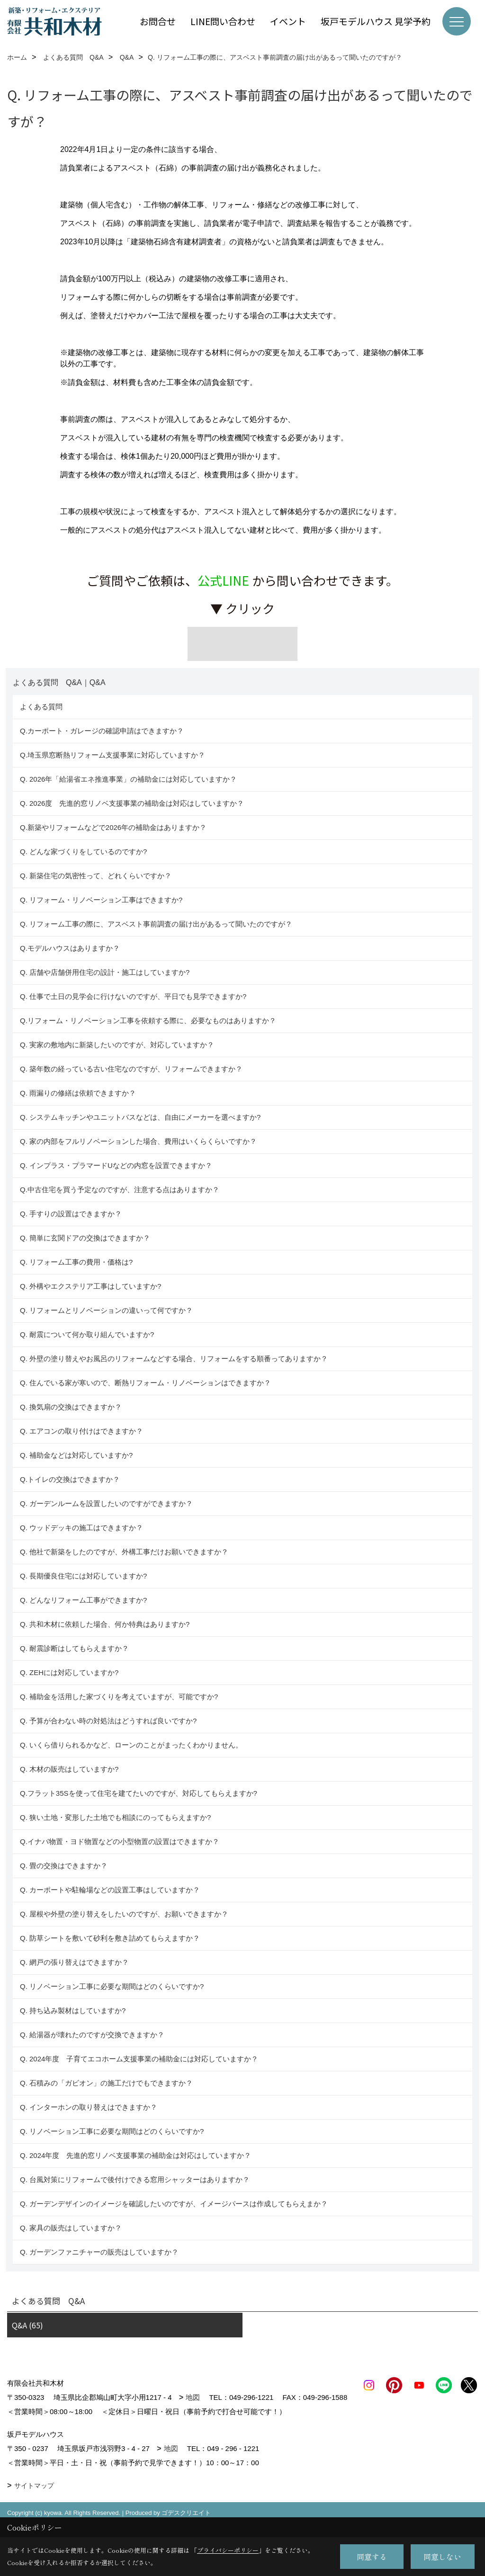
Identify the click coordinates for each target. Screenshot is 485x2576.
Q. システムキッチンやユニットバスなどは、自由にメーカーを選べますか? (140, 1117)
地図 (193, 2397)
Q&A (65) (27, 2325)
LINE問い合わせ (222, 21)
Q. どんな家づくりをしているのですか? (83, 851)
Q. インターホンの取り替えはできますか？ (88, 2107)
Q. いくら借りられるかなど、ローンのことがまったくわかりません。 (131, 1745)
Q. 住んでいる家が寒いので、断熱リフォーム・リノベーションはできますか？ (145, 1383)
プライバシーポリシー (228, 2550)
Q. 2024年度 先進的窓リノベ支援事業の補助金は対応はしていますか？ (135, 2155)
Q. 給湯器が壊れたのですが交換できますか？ (92, 2035)
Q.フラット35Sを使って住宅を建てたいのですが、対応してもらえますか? (138, 1793)
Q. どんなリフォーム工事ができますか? (83, 1600)
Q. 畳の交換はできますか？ (64, 1866)
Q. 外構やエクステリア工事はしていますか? (90, 1286)
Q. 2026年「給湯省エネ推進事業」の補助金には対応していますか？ (128, 779)
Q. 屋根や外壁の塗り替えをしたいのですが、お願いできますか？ (124, 1914)
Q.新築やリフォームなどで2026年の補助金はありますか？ (113, 827)
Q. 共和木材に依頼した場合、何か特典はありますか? (104, 1624)
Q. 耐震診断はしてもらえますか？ (74, 1648)
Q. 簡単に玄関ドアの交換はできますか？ (85, 1238)
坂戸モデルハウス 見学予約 (376, 21)
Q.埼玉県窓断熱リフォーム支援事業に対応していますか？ (112, 755)
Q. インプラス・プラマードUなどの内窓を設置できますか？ (116, 1165)
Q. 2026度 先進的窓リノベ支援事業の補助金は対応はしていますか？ (132, 803)
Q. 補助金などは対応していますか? (76, 1455)
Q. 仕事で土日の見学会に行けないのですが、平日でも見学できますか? (133, 996)
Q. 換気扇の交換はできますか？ (71, 1407)
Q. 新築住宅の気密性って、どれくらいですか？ (95, 876)
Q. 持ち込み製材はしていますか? (73, 2010)
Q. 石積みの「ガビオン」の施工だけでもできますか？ (106, 2083)
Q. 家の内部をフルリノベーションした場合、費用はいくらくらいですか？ (138, 1141)
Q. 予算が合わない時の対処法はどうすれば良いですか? (108, 1721)
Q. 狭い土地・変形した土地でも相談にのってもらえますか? (115, 1817)
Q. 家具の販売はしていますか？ (71, 2228)
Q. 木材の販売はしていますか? (69, 1769)
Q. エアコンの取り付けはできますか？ (81, 1431)
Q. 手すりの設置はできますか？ (71, 1214)
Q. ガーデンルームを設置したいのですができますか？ (106, 1503)
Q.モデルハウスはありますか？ (70, 948)
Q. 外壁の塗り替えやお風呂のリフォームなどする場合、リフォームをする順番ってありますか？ (175, 1359)
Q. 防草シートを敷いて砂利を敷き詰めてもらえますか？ (110, 1938)
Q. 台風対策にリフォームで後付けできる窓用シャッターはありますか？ (135, 2179)
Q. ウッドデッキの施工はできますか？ (81, 1528)
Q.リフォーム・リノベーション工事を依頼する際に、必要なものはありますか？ (148, 1020)
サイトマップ (34, 2500)
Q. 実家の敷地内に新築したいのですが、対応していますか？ (117, 1045)
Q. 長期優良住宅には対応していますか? (83, 1576)
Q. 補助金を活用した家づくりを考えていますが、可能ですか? (119, 1697)
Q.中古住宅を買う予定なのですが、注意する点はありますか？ (119, 1189)
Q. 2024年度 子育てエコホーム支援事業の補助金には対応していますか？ (139, 2059)
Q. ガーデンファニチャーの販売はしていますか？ (99, 2252)
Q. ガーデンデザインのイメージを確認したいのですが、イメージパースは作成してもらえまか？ (174, 2204)
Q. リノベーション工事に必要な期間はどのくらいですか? (113, 1986)
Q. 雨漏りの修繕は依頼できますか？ (78, 1093)
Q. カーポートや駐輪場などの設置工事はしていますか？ (110, 1890)
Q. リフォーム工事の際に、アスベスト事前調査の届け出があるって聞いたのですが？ (156, 924)
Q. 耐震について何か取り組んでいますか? (87, 1334)
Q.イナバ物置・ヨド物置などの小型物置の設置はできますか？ (119, 1841)
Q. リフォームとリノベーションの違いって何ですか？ (106, 1310)
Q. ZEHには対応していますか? (69, 1672)
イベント (288, 21)
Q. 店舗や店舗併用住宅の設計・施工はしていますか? (104, 972)
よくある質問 (41, 707)
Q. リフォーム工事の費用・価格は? (76, 1262)
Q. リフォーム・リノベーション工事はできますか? (101, 900)
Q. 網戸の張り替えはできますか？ (74, 1962)
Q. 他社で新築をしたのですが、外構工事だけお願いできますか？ (124, 1552)
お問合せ (158, 21)
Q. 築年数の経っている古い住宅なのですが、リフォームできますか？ (133, 1069)
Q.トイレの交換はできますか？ (70, 1479)
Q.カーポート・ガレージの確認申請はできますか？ (102, 731)
